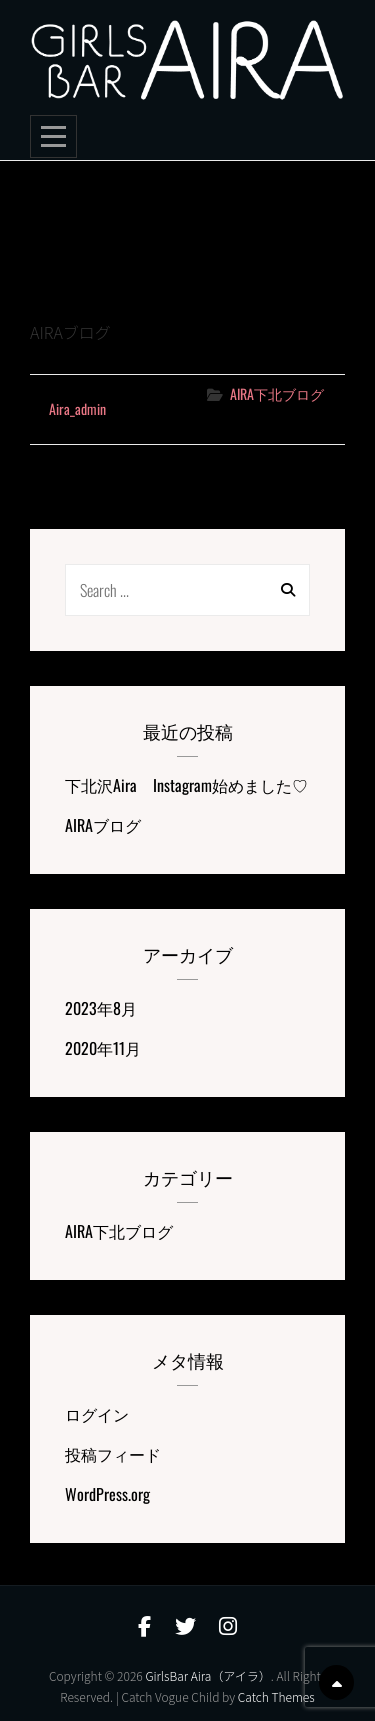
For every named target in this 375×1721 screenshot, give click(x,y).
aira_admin (77, 408)
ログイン (97, 1414)
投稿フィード (113, 1454)
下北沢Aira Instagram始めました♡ (186, 785)
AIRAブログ (83, 288)
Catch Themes (276, 1696)
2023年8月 (101, 1008)
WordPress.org (107, 1494)
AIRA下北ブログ (277, 393)
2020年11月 (103, 1048)
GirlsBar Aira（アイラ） (207, 1675)
